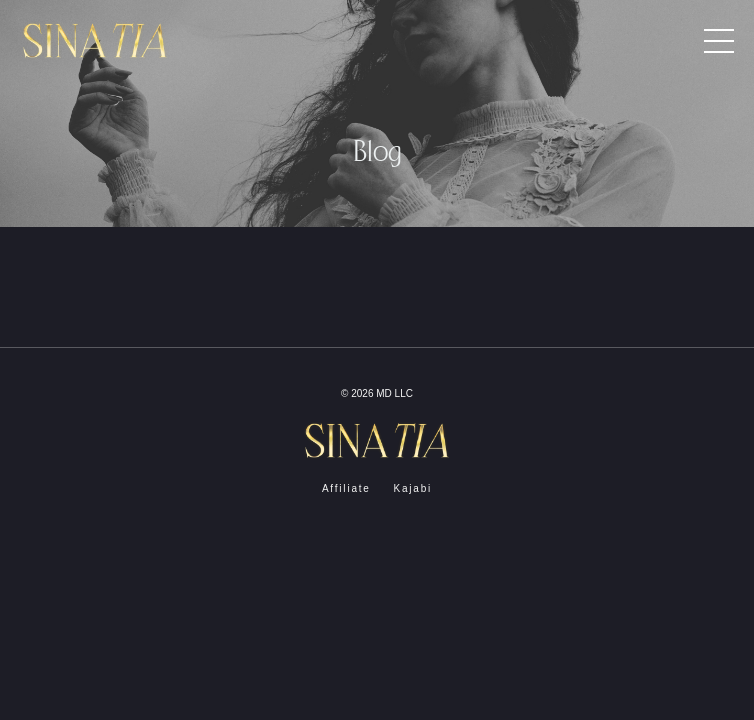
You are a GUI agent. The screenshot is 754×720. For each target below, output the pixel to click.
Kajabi (412, 488)
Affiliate (346, 488)
